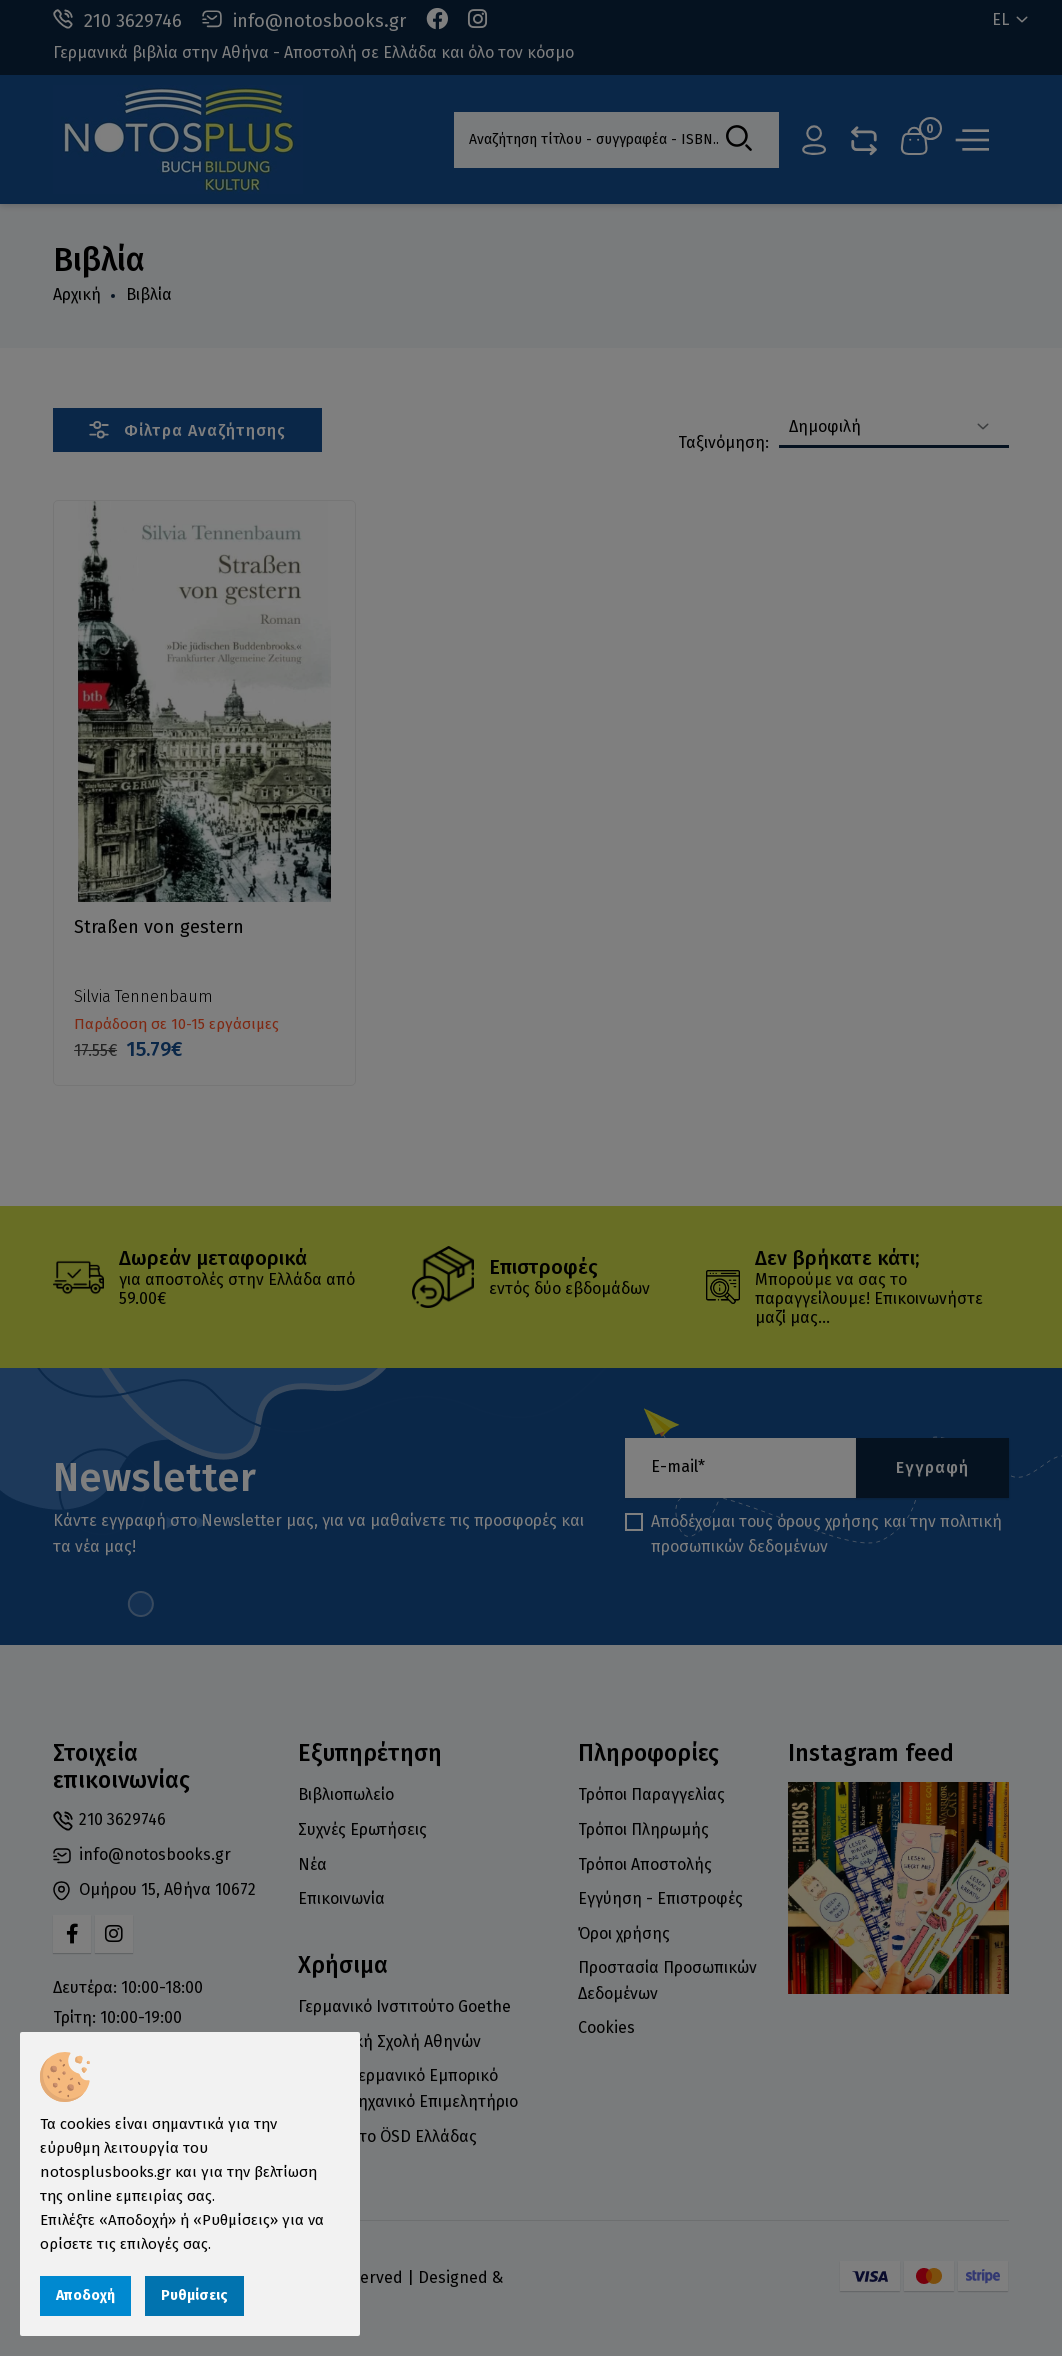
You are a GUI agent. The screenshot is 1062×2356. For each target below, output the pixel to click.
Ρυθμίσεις (194, 2295)
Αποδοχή (85, 2295)
